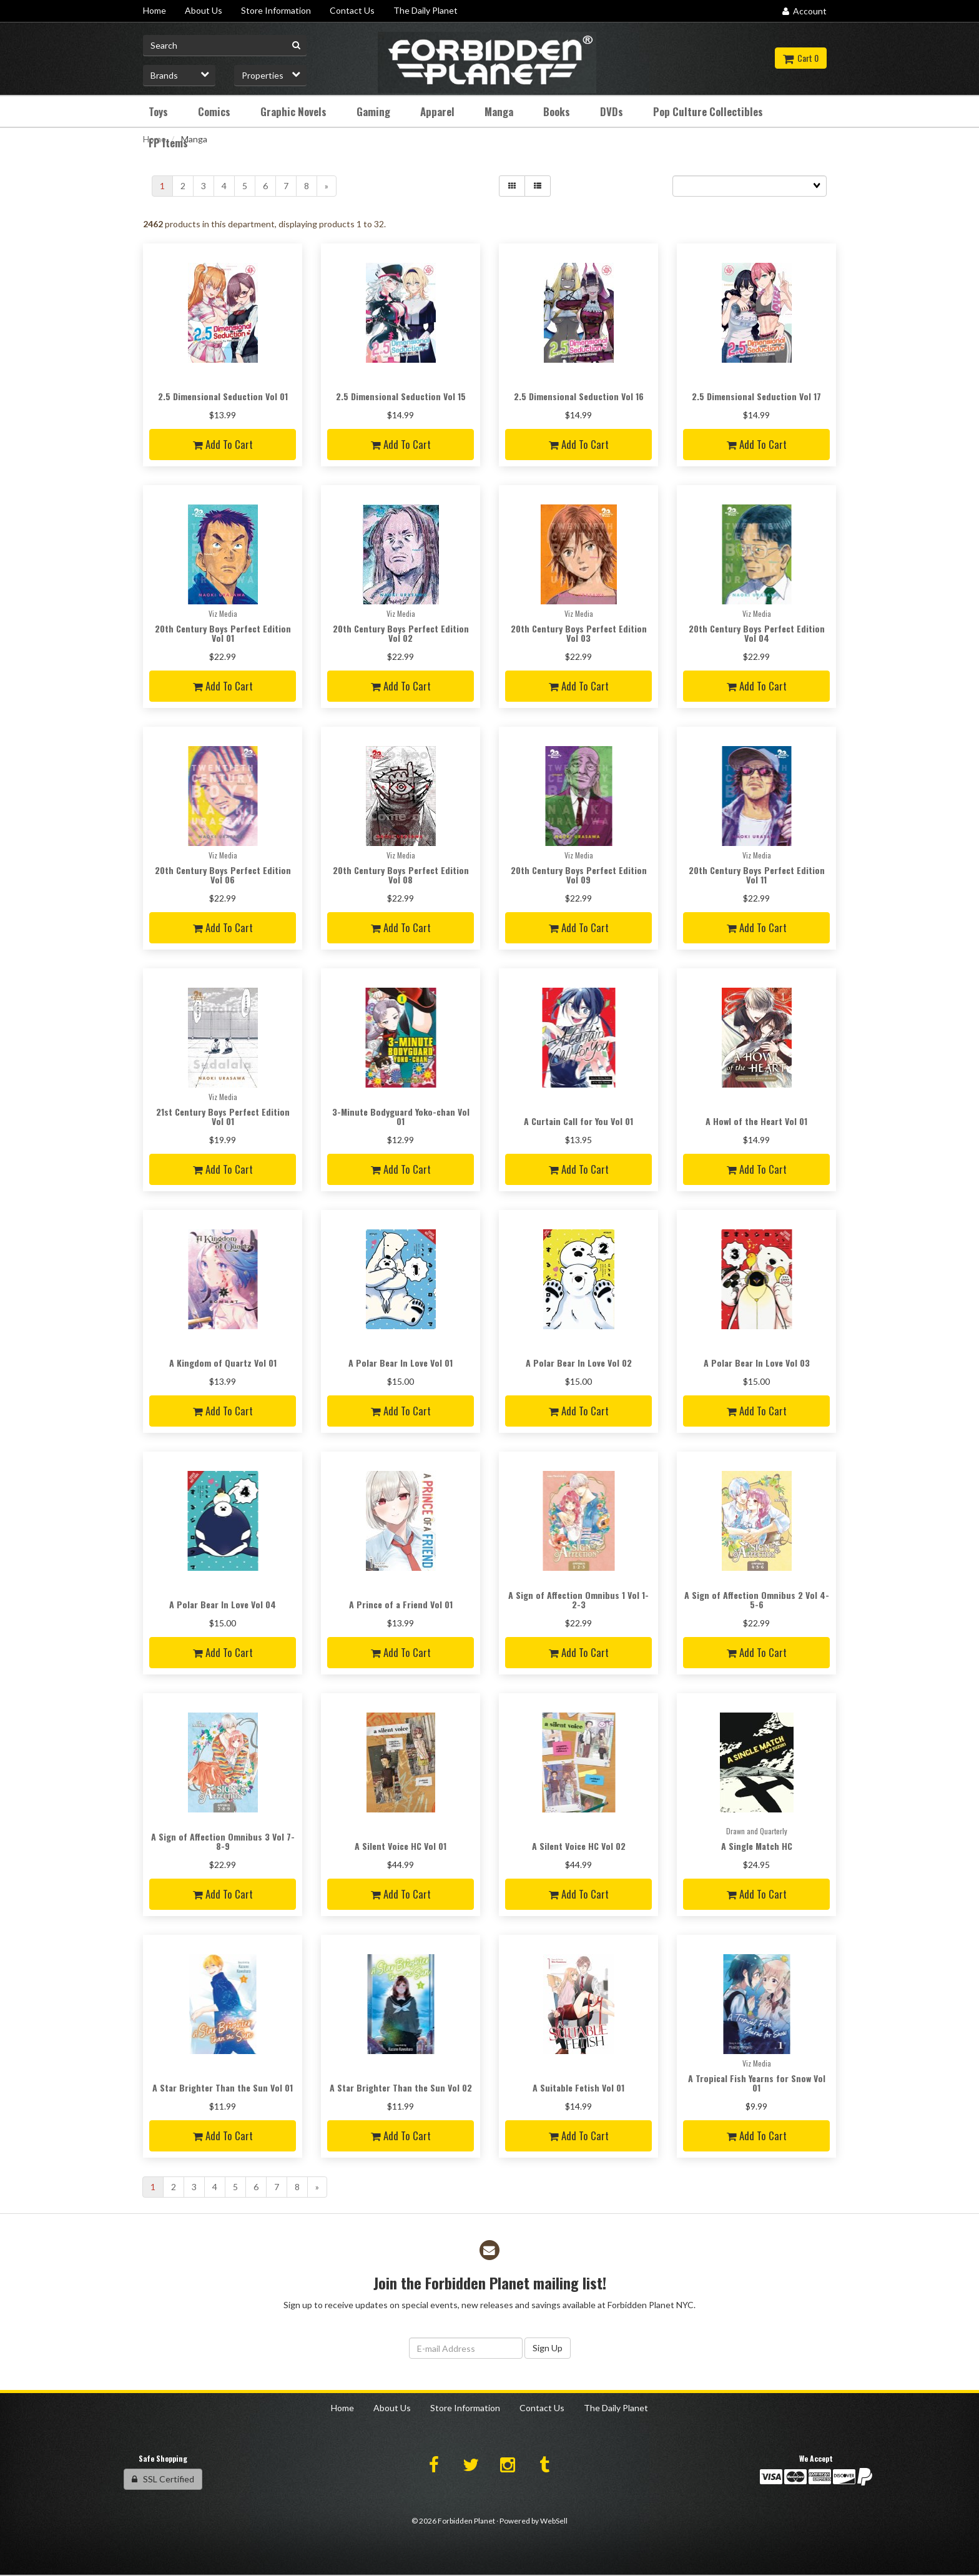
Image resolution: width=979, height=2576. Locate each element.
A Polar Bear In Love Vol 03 (757, 1362)
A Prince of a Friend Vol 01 (401, 1604)
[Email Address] (466, 2348)
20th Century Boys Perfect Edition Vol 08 (401, 874)
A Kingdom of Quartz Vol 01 (223, 1362)
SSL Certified (163, 2479)
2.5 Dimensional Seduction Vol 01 (223, 396)
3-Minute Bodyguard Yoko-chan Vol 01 (401, 1116)
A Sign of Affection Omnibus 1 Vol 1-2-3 (578, 1599)
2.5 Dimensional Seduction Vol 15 (401, 396)
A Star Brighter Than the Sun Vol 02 (401, 2087)
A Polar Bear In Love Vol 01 (400, 1362)
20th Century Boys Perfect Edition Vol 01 (223, 633)
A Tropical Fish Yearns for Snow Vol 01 (756, 2083)
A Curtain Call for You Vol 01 (578, 1121)
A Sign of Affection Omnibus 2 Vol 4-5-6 (756, 1599)
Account (804, 11)
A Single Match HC (756, 1845)
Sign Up (548, 2347)
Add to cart (223, 444)
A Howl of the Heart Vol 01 (756, 1121)
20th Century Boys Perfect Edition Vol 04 (757, 633)
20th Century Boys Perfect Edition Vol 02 (401, 633)
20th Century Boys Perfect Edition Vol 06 (223, 874)
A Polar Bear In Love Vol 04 (222, 1604)
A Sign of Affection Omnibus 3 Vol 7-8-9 (223, 1841)
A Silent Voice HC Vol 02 (579, 1845)
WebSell (554, 2520)
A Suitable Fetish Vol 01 (578, 2087)
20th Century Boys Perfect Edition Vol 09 (579, 874)
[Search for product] (225, 45)
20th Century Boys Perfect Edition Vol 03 (579, 633)
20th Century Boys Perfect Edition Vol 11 (757, 874)
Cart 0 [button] (801, 57)
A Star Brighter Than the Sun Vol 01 (222, 2087)
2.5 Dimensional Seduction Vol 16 (579, 396)
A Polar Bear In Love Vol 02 (579, 1362)
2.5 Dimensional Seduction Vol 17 (756, 396)
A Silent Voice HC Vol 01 (400, 1845)
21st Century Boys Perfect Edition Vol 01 (223, 1116)
